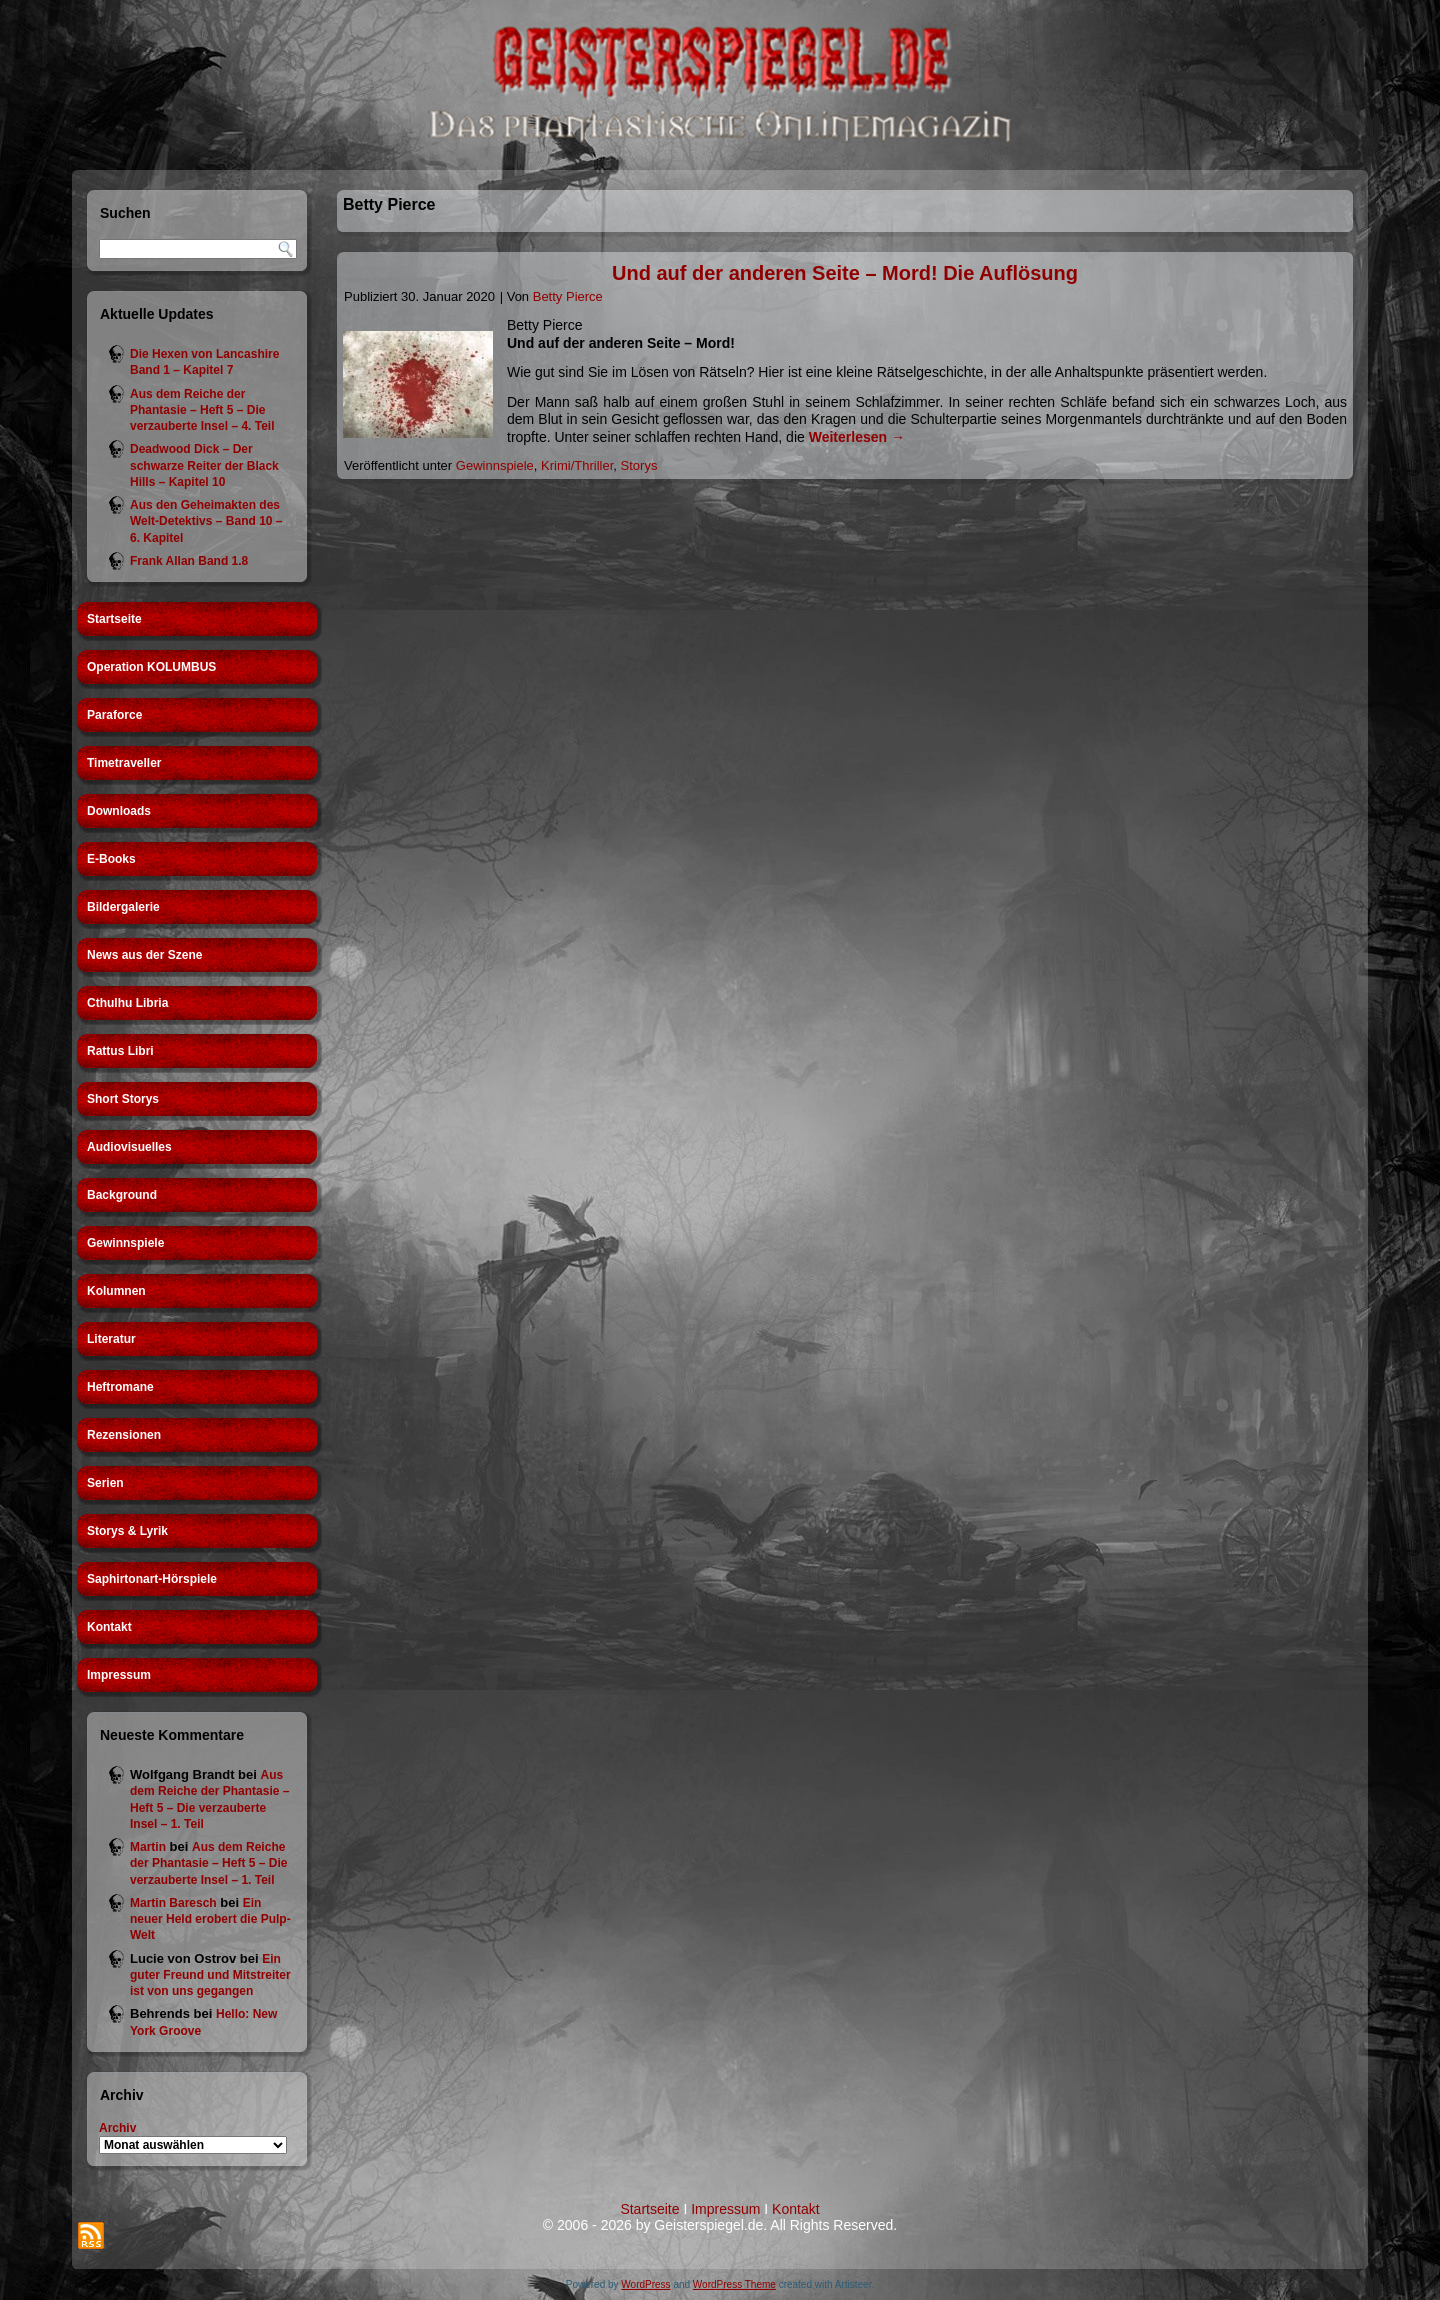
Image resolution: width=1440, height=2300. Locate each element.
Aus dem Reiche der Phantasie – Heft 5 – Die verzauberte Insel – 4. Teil (202, 410)
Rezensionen (124, 1435)
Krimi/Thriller (577, 465)
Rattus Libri (120, 1051)
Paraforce (114, 715)
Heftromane (120, 1387)
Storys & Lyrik (127, 1531)
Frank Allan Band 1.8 (189, 561)
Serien (105, 1483)
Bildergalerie (123, 907)
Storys (639, 465)
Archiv (117, 2128)
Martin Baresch (173, 1903)
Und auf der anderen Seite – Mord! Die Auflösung (845, 273)
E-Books (111, 859)
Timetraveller (124, 763)
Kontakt (109, 1627)
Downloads (119, 811)
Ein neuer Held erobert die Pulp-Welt (210, 1919)
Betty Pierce (568, 296)
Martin (148, 1847)
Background (122, 1195)
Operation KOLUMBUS (151, 667)
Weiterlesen (857, 437)
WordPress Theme (734, 2284)
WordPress (645, 2284)
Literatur (111, 1339)
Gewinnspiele (125, 1243)
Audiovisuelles (129, 1147)
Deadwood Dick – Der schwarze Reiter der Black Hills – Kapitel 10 (204, 465)
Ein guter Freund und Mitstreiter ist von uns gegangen (210, 1975)
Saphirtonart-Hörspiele (152, 1579)
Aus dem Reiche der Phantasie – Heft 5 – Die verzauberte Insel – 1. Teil (208, 1863)
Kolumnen (116, 1291)
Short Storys (123, 1099)
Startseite (114, 619)
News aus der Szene (144, 955)
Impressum (119, 1675)
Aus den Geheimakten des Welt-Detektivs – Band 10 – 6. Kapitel (206, 521)
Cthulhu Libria (127, 1003)
